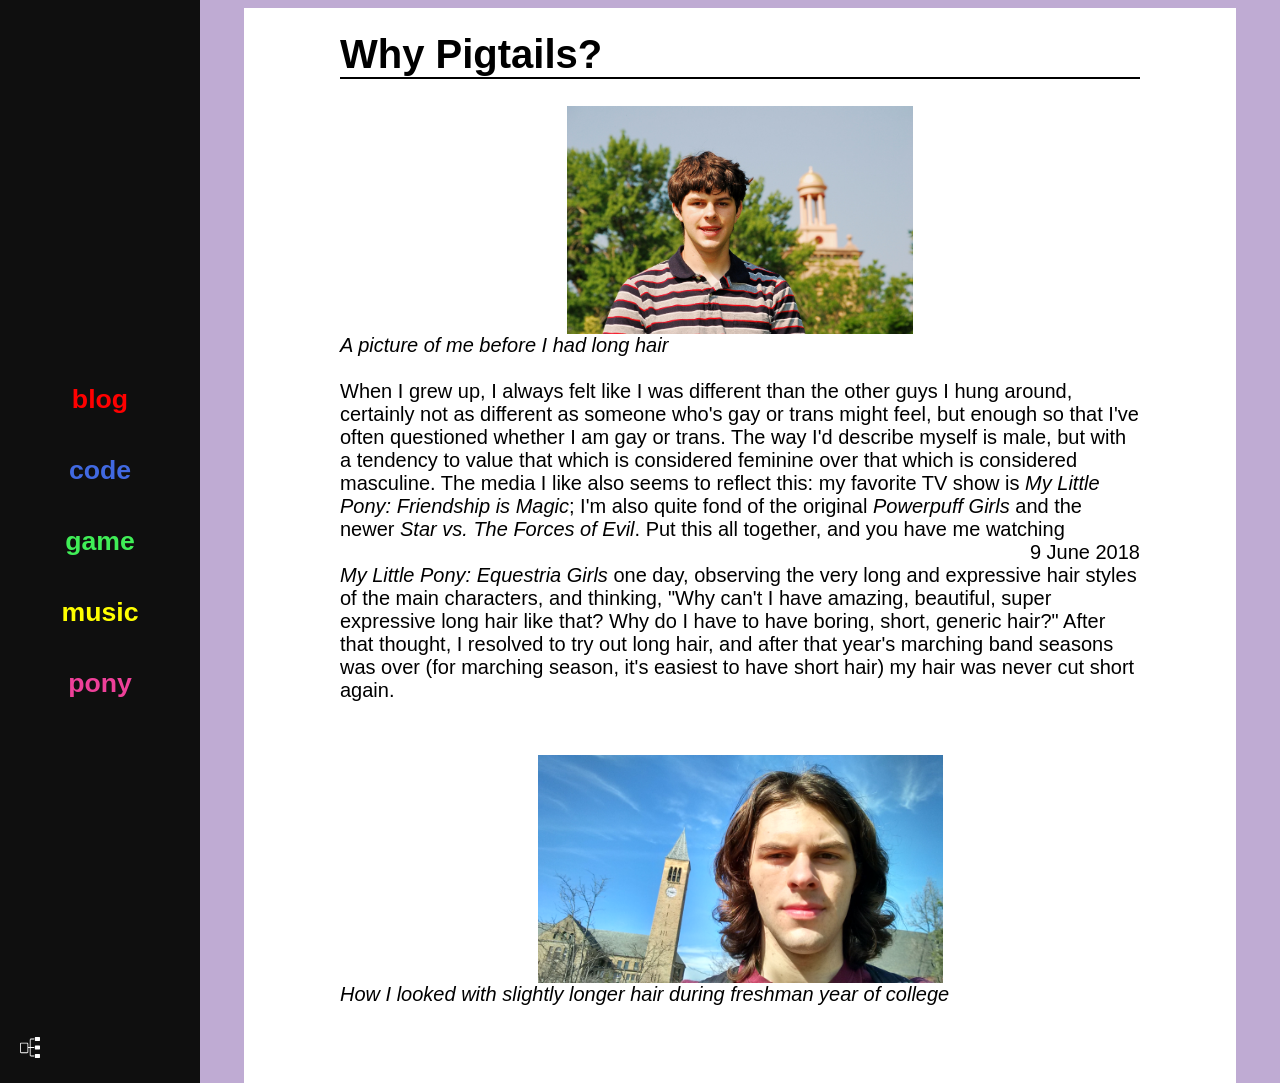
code (100, 470)
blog (100, 399)
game (100, 541)
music (99, 612)
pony (100, 683)
